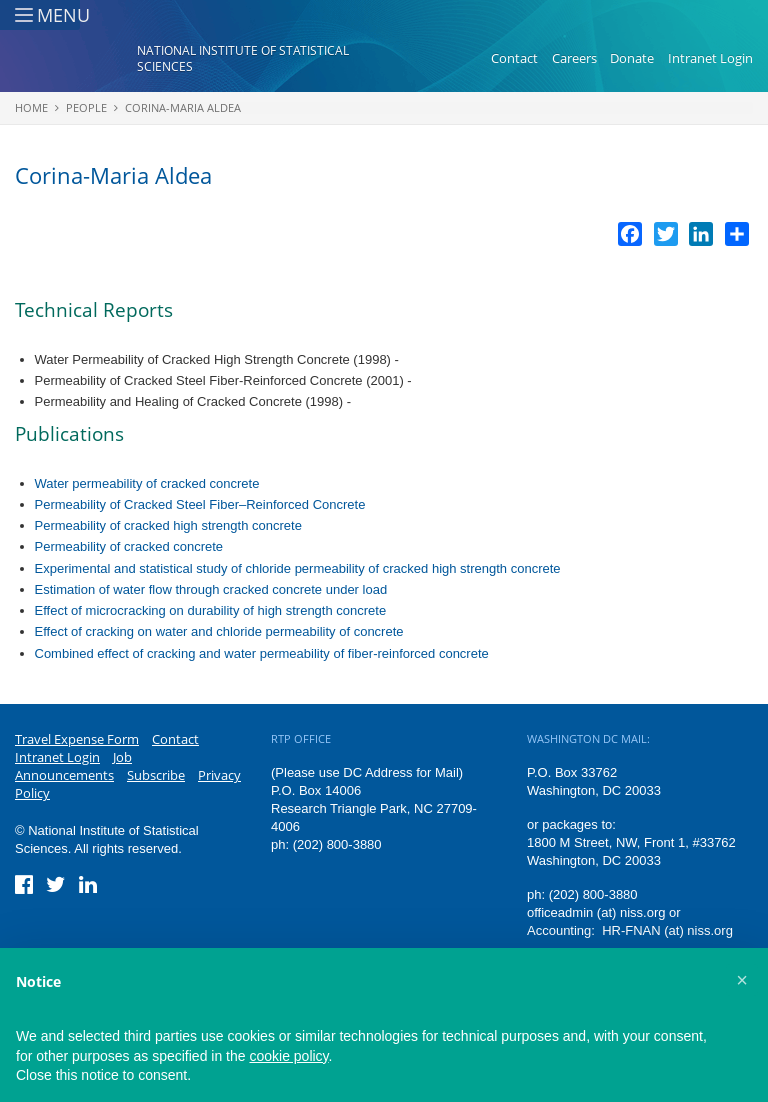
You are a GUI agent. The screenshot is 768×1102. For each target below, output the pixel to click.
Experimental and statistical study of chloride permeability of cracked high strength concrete (298, 568)
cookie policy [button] (288, 1056)
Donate (632, 58)
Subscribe (156, 775)
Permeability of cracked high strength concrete (168, 525)
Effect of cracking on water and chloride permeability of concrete (219, 631)
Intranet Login (710, 58)
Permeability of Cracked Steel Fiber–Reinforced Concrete (200, 504)
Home (31, 107)
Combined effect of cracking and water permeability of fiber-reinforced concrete (262, 653)
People (86, 107)
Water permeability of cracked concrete (147, 483)
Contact (514, 58)
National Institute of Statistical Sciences (243, 58)
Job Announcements (73, 766)
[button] (742, 980)
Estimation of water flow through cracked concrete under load (211, 589)
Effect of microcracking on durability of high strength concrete (211, 610)
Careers (574, 58)
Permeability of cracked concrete (129, 546)
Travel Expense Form (77, 739)
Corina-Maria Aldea (183, 107)
